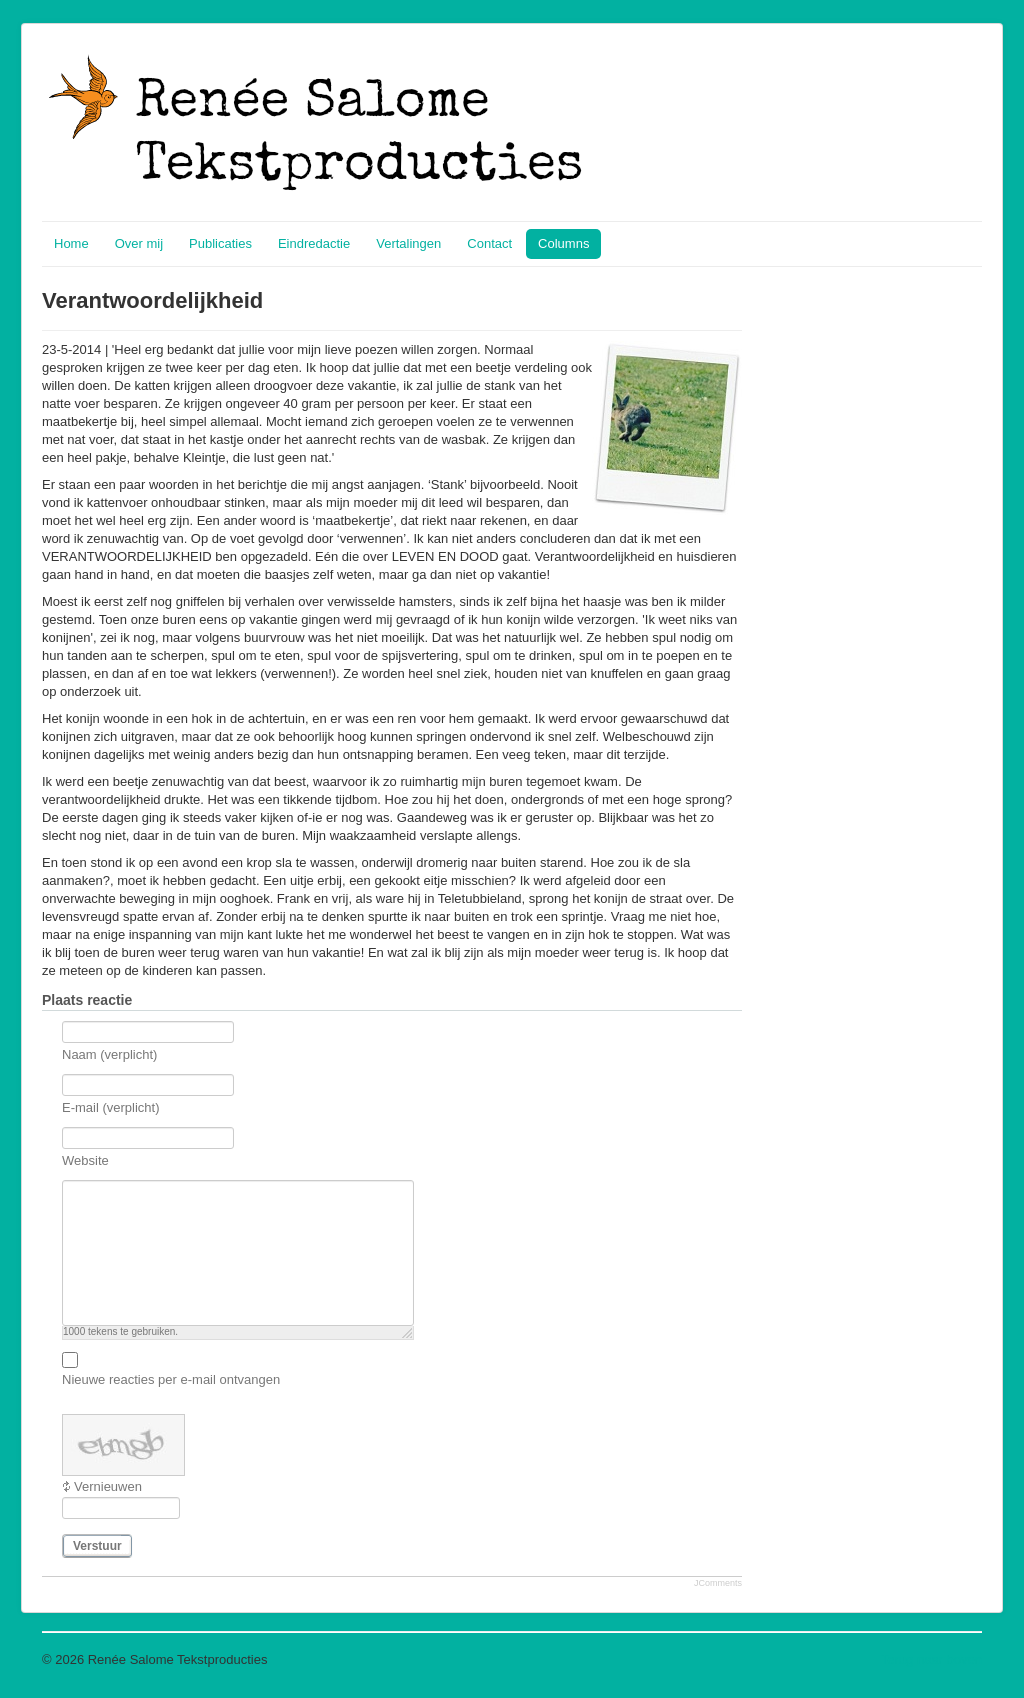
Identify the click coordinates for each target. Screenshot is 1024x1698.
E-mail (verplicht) (111, 1107)
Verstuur (97, 1546)
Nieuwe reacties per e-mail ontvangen (171, 1379)
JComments (718, 1583)
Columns (563, 243)
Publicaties (220, 243)
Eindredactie (314, 243)
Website (85, 1160)
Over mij (139, 243)
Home (71, 243)
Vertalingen (408, 243)
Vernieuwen (108, 1486)
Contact (489, 243)
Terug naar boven (931, 1659)
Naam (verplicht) (109, 1054)
